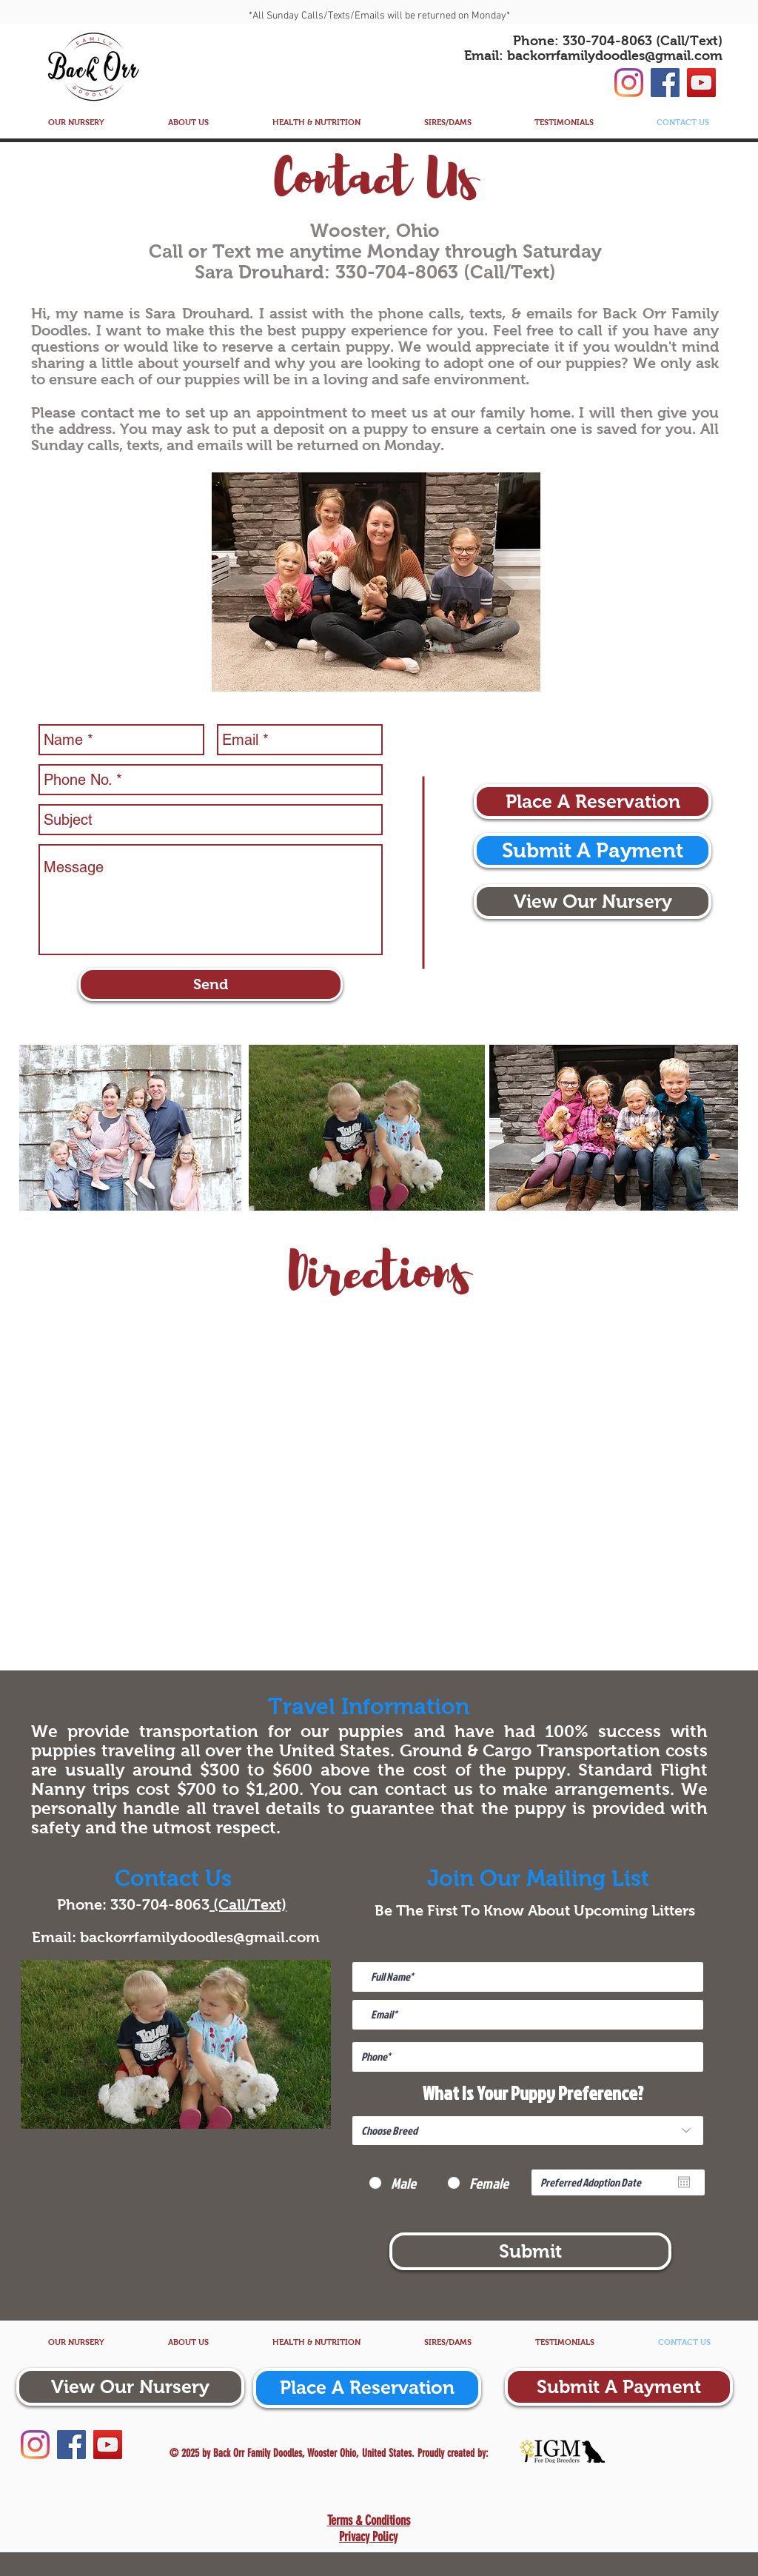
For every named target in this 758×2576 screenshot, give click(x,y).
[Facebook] (665, 82)
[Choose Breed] (527, 2130)
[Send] (210, 984)
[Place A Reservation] (592, 801)
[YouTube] (701, 82)
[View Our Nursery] (592, 901)
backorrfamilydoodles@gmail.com (614, 55)
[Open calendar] (684, 2182)
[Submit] (530, 2251)
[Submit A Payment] (592, 850)
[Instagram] (628, 82)
